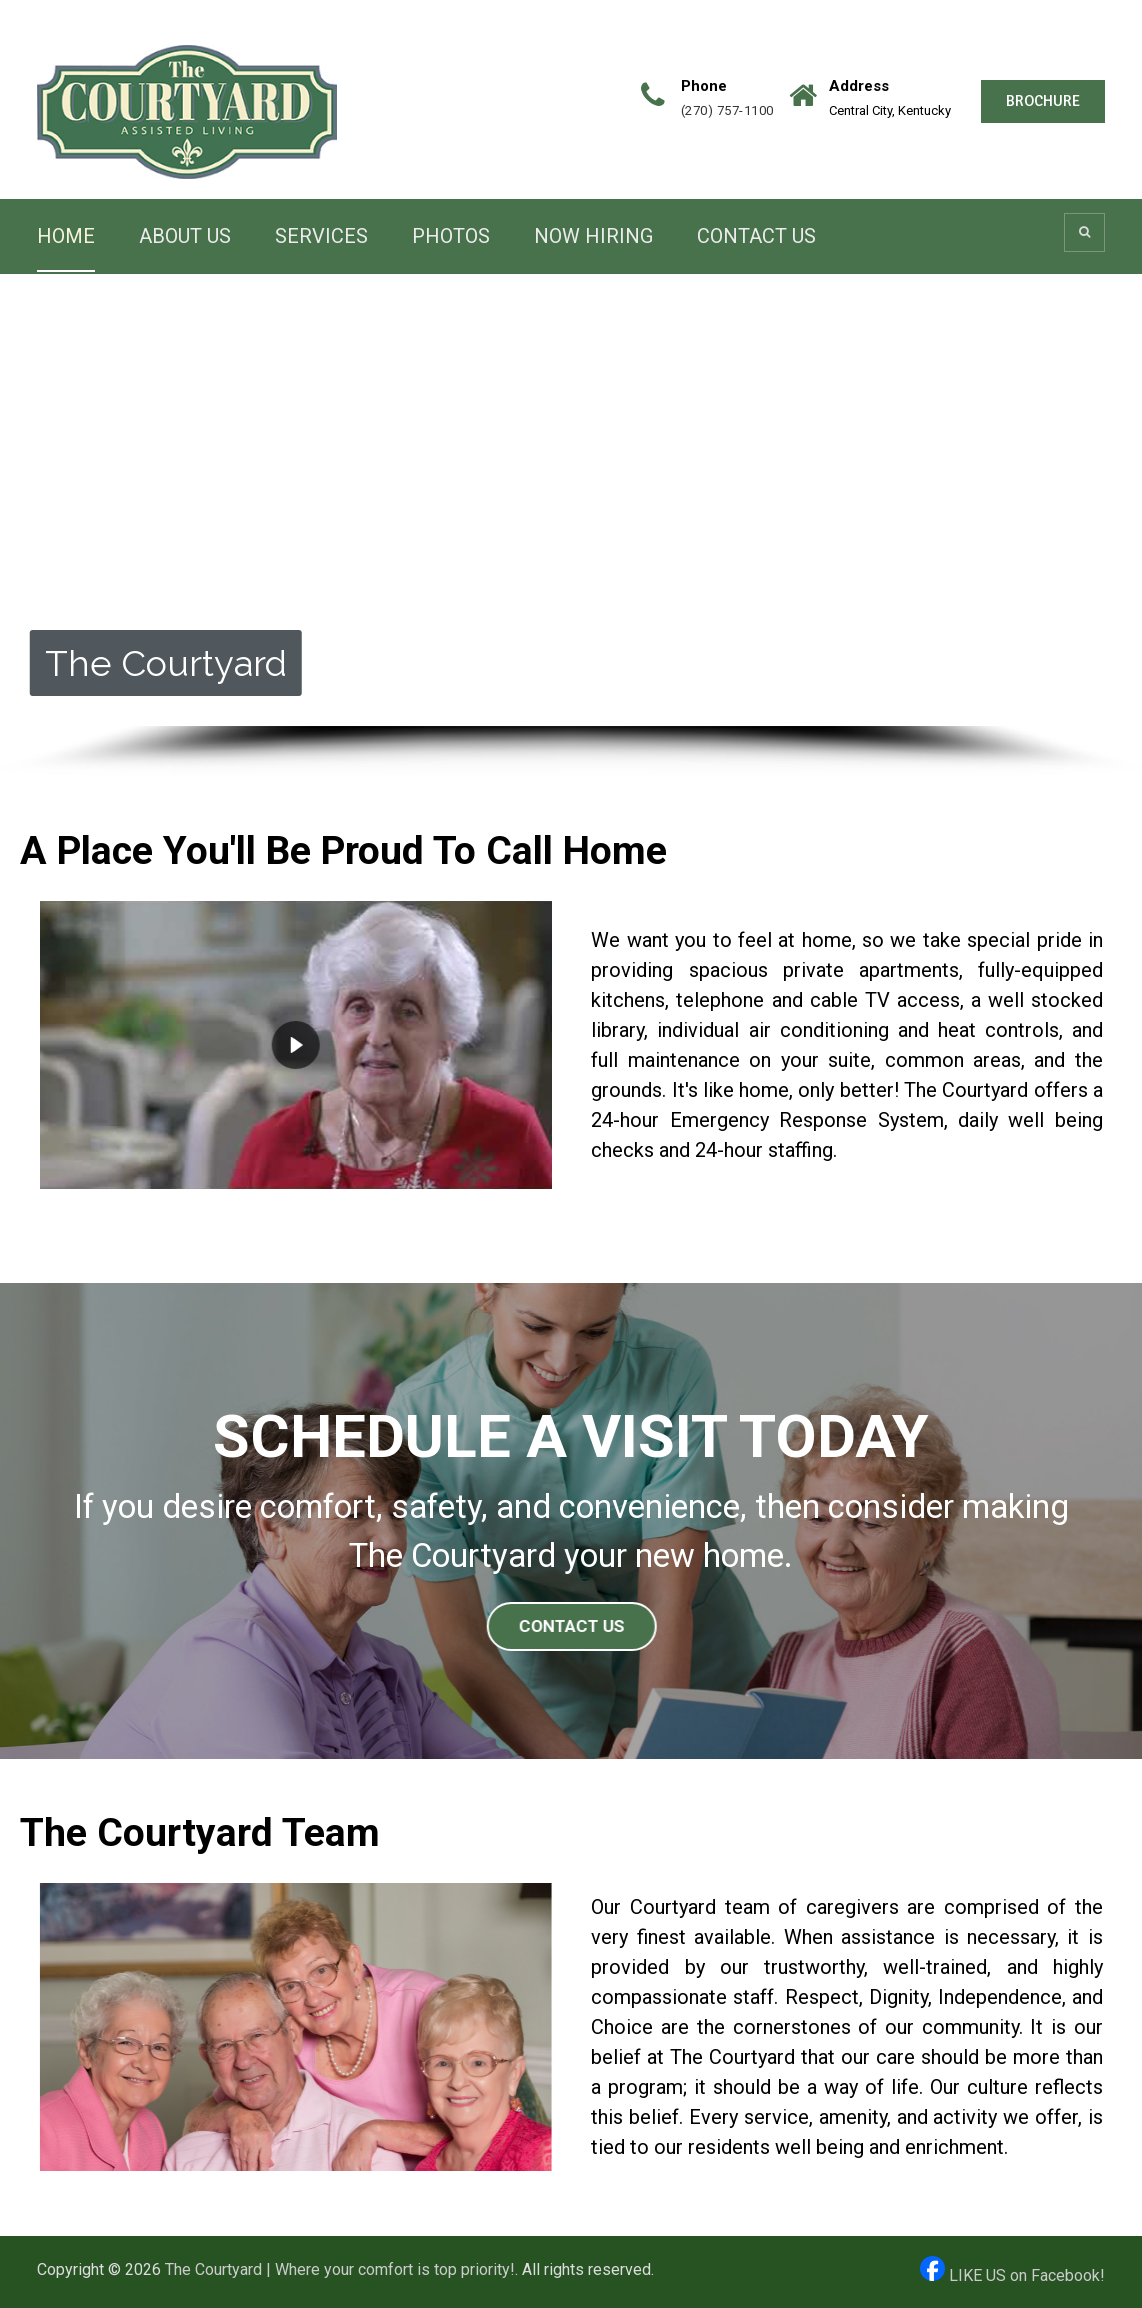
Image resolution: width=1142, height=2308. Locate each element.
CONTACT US (756, 236)
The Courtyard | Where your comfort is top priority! (340, 2269)
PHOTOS (451, 236)
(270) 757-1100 (727, 111)
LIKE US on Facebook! (1012, 2275)
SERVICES (321, 236)
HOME (66, 236)
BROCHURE (1043, 101)
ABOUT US (185, 236)
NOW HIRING (593, 236)
